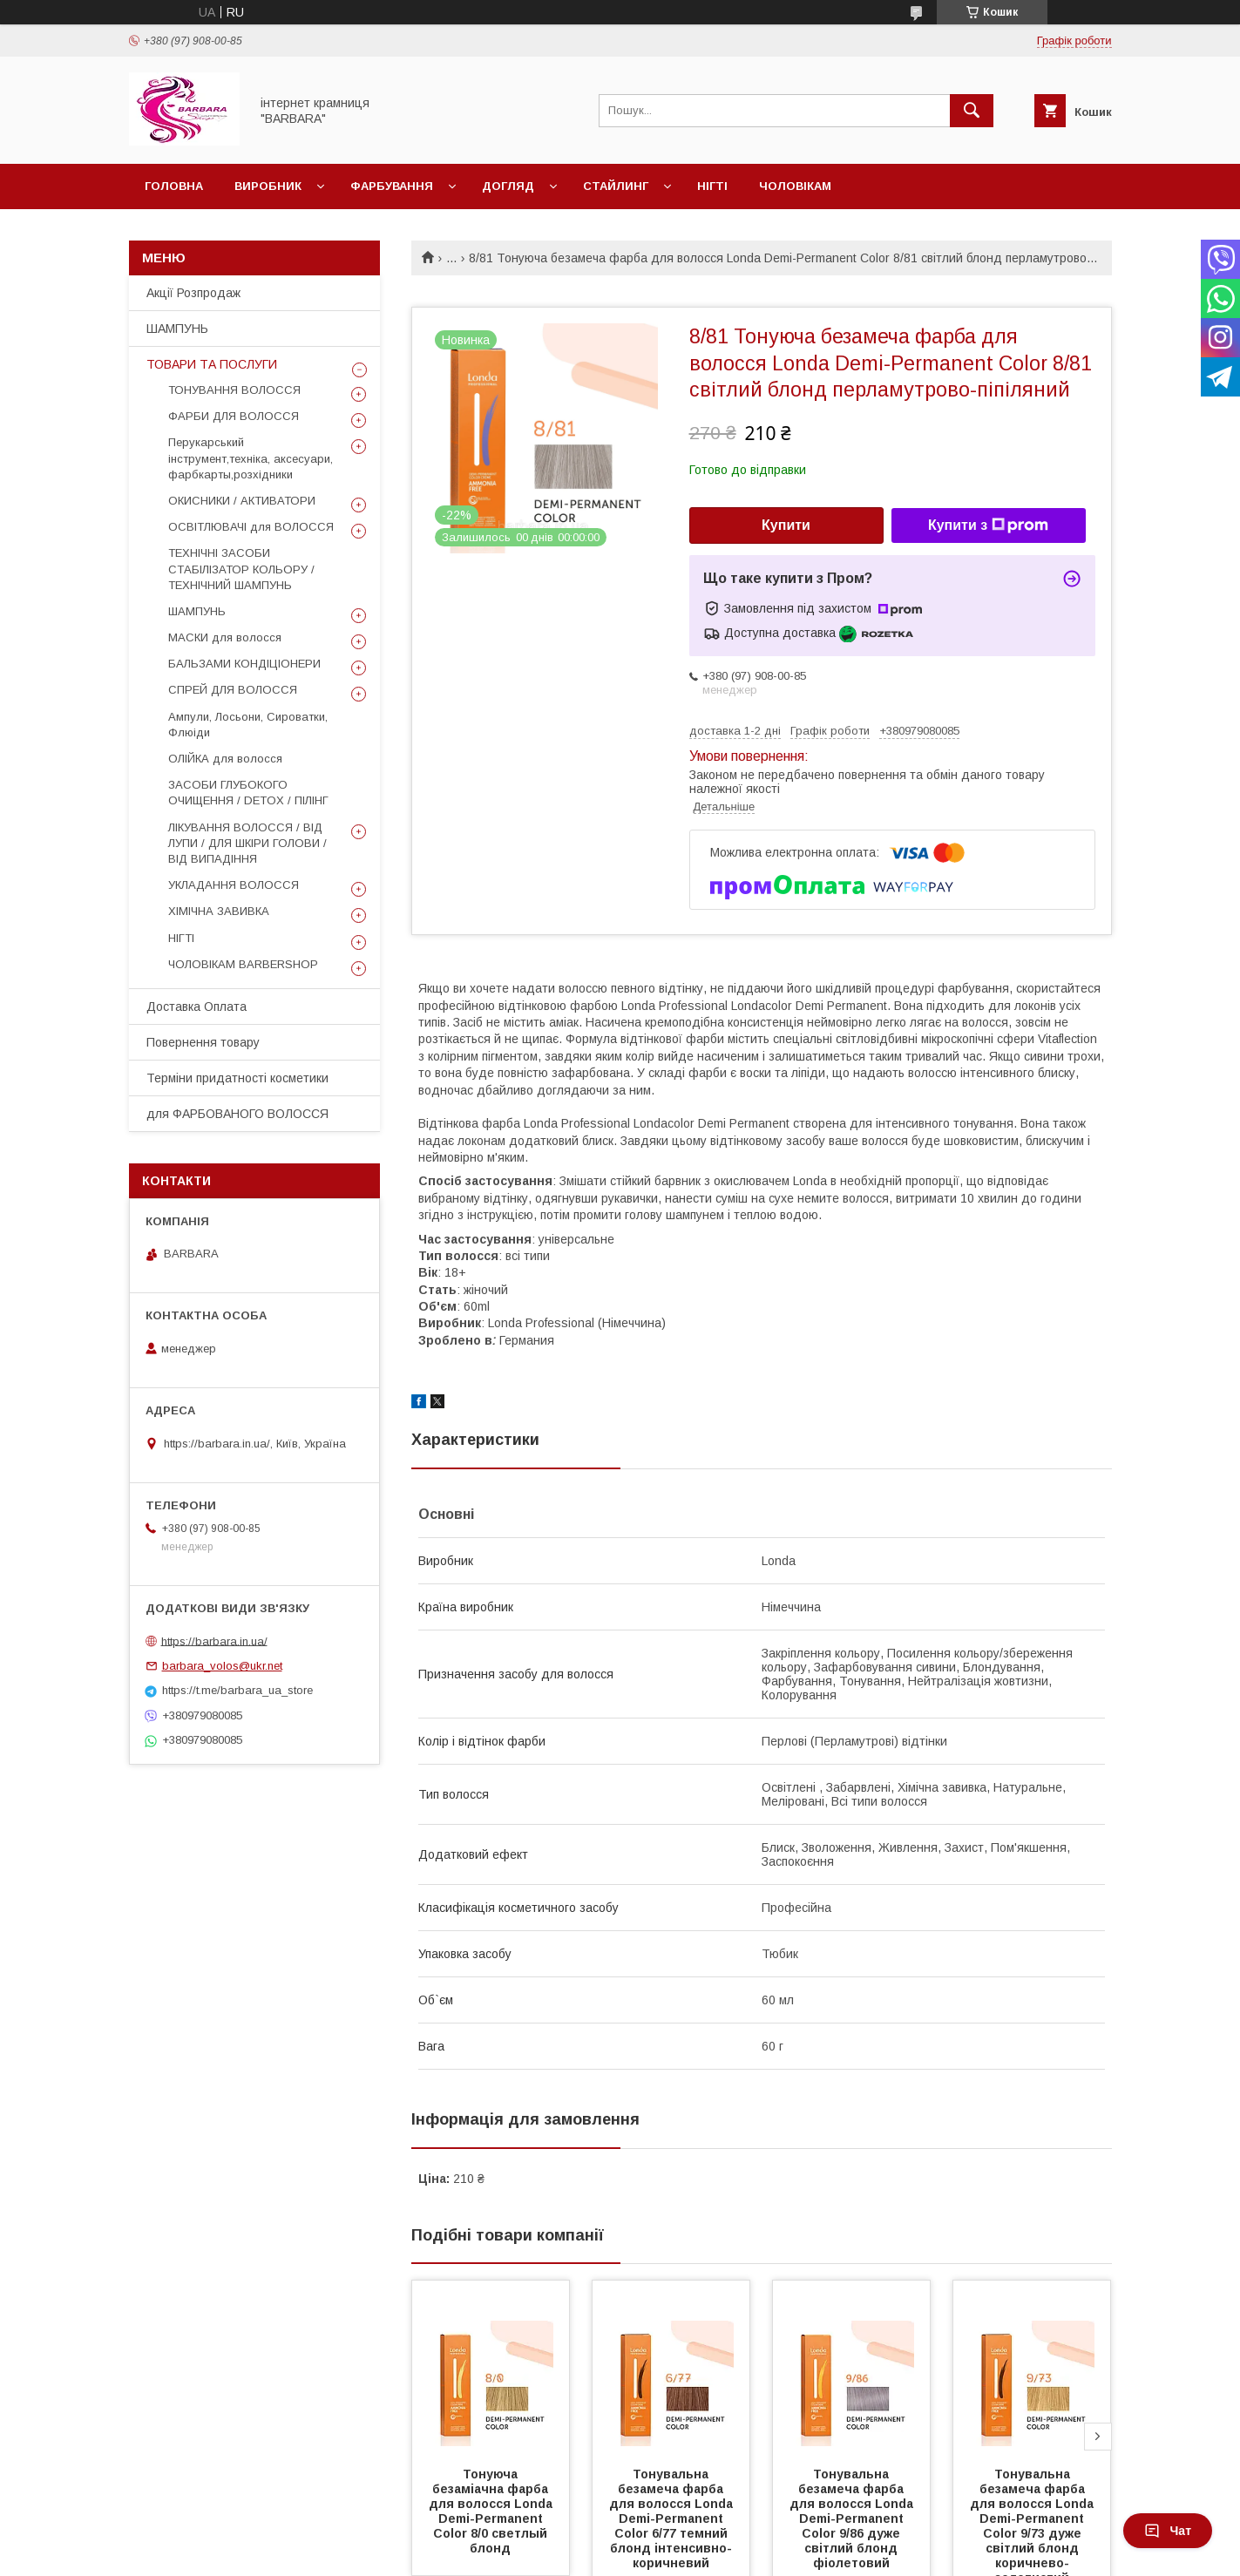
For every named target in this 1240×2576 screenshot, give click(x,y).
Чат (1167, 2531)
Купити (786, 525)
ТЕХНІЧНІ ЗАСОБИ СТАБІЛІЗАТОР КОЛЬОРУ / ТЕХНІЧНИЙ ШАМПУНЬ (241, 568)
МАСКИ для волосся (224, 637)
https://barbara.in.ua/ (214, 1640)
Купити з (988, 525)
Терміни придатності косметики (237, 1078)
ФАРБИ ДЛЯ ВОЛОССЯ (233, 416)
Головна (174, 186)
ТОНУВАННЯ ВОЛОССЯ (234, 390)
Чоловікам (795, 186)
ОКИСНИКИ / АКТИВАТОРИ (241, 500)
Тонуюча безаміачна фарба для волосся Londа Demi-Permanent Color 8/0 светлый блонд (492, 2511)
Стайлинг (615, 186)
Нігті (712, 186)
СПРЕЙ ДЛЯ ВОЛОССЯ (232, 689)
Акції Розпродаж (193, 293)
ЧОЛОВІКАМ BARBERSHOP (243, 964)
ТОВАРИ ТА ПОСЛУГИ (211, 364)
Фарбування (391, 186)
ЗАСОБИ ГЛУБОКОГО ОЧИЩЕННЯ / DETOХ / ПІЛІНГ (248, 792)
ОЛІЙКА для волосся (225, 758)
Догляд (508, 186)
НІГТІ (181, 938)
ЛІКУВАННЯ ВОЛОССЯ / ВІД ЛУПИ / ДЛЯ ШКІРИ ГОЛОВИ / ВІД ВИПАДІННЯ (247, 843)
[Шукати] (971, 110)
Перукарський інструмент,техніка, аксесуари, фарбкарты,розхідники (250, 458)
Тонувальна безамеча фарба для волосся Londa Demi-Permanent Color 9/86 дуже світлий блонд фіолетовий (853, 2518)
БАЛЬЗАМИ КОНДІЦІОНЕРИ (244, 663)
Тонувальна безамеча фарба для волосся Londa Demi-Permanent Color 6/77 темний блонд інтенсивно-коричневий (672, 2518)
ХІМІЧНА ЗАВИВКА (218, 911)
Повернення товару (203, 1042)
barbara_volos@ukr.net (222, 1665)
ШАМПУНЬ (177, 329)
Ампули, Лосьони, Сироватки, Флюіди (248, 724)
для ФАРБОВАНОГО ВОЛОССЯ (237, 1114)
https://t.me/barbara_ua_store (237, 1690)
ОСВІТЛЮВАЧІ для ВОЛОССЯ (251, 526)
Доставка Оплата (196, 1006)
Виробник (268, 186)
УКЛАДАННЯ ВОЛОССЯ (233, 884)
